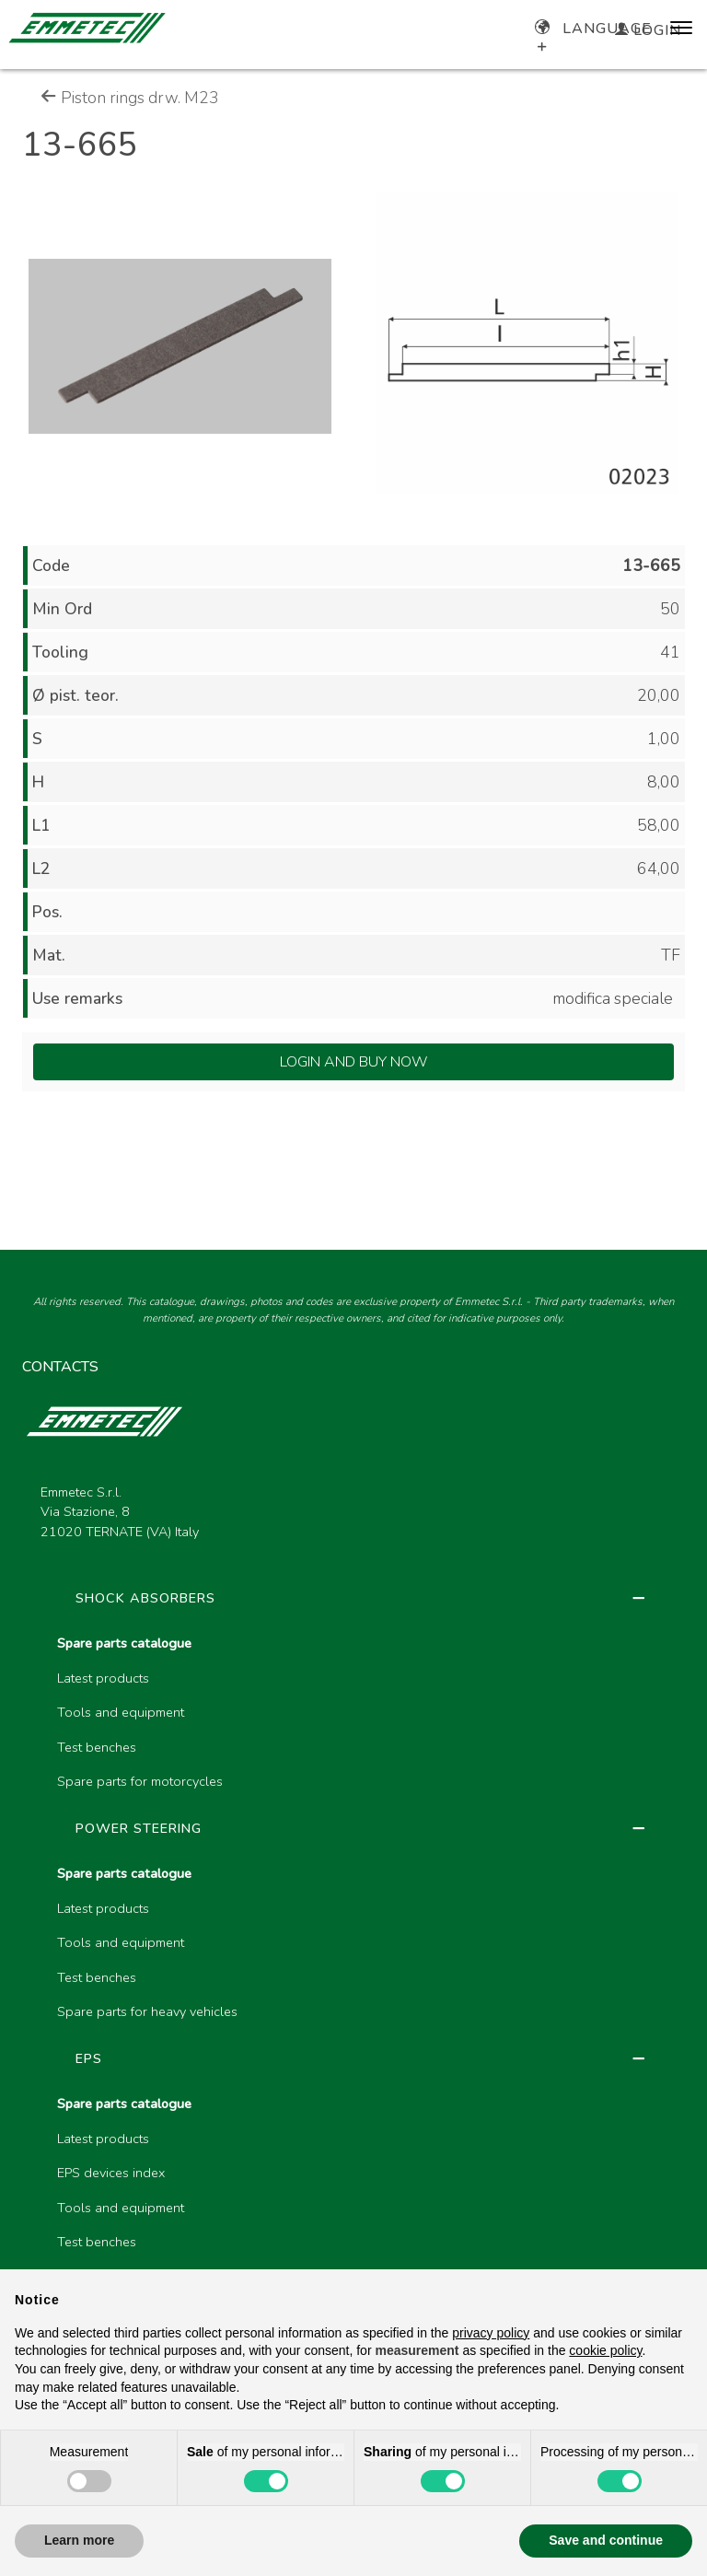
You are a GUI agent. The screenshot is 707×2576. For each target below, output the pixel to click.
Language (593, 28)
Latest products (103, 1678)
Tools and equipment (120, 1712)
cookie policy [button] (605, 2350)
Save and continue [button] (606, 2540)
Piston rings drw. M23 (130, 98)
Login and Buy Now (354, 1062)
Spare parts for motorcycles (140, 1781)
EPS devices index (111, 2172)
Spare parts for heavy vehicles (147, 2011)
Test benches (96, 1747)
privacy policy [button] (490, 2332)
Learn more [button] (79, 2540)
